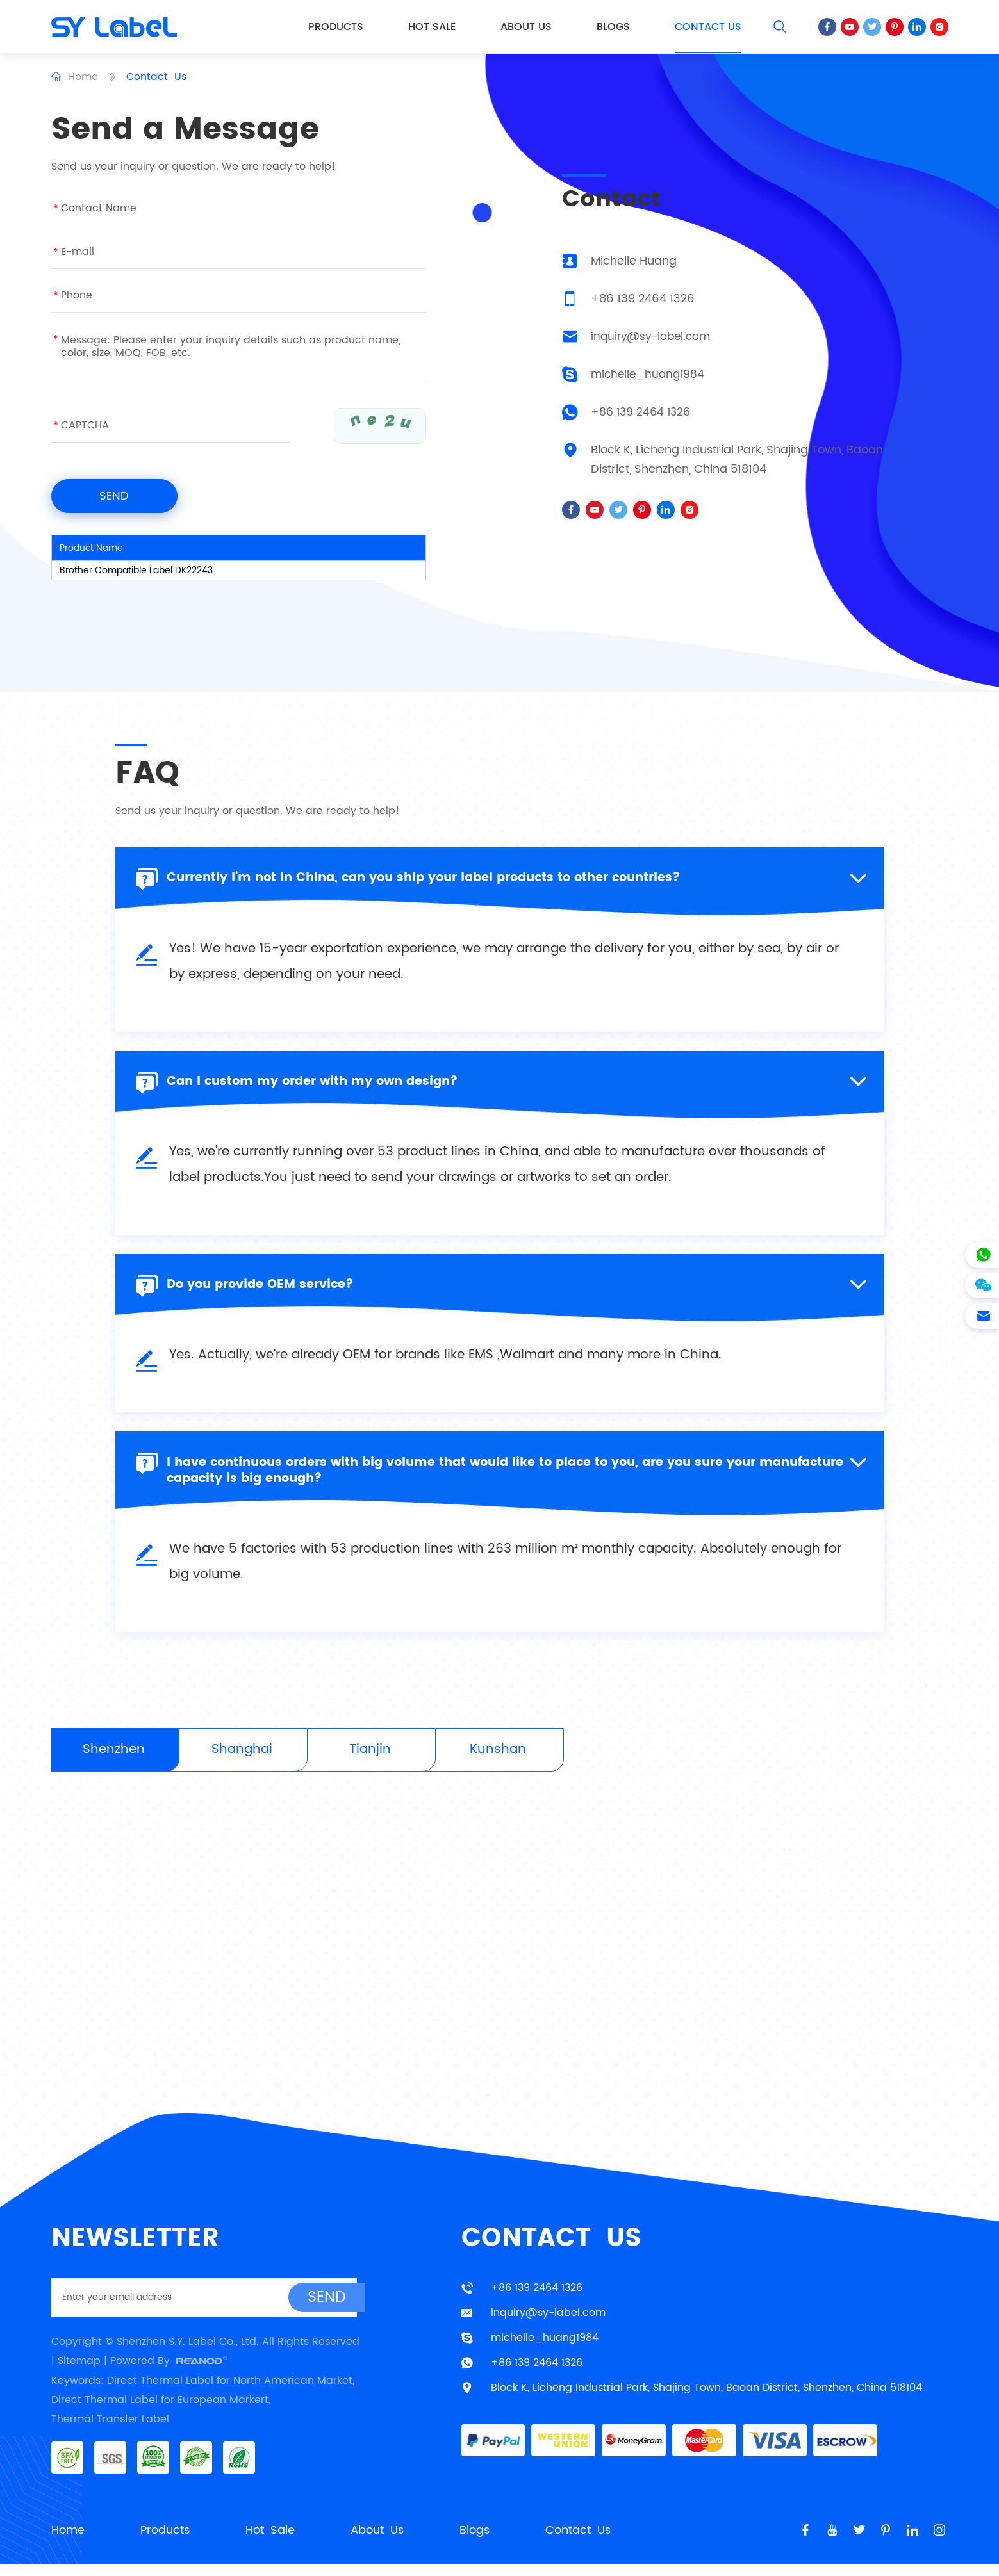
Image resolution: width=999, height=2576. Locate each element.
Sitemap (79, 2373)
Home (74, 77)
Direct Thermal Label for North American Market (229, 2392)
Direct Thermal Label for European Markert (159, 2412)
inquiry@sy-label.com (654, 337)
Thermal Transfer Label (110, 2431)
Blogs (474, 2542)
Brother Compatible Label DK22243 (136, 572)
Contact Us (156, 77)
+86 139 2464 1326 (643, 413)
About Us (377, 2542)
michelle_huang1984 (650, 375)
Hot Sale (270, 2542)
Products (165, 2542)
